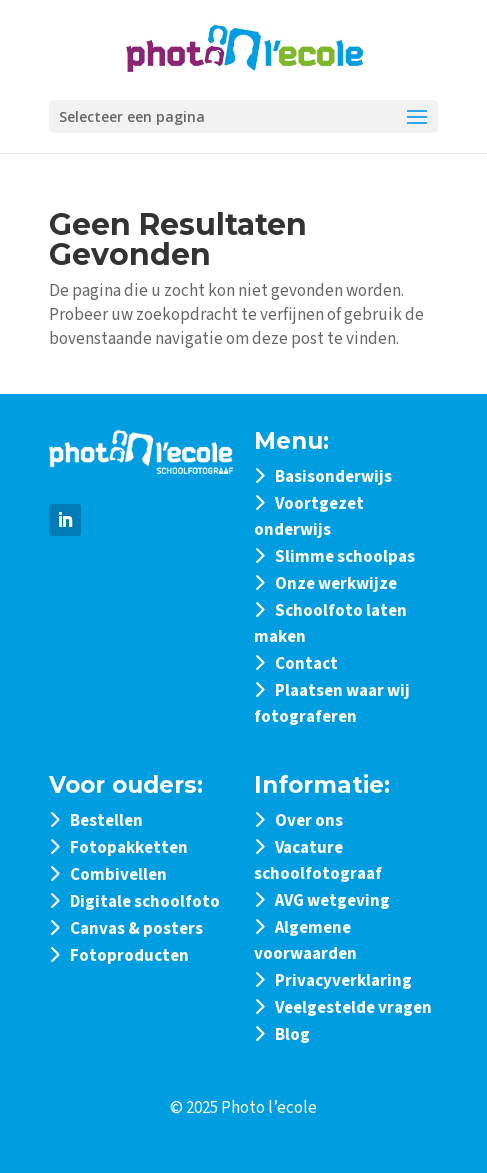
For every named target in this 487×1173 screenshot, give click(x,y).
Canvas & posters (136, 929)
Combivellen (118, 875)
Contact (306, 664)
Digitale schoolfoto (145, 902)
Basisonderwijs (333, 477)
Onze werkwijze (336, 584)
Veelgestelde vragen (353, 1008)
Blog (292, 1035)
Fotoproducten (129, 956)
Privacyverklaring (343, 981)
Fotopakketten (129, 848)
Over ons (309, 821)
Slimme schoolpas (345, 557)
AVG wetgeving (332, 901)
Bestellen (106, 821)
